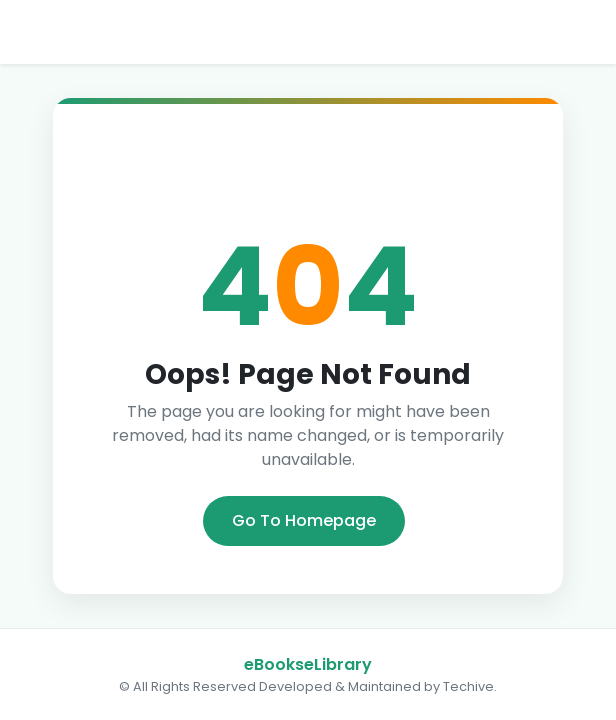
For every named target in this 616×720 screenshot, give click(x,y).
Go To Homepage (304, 520)
